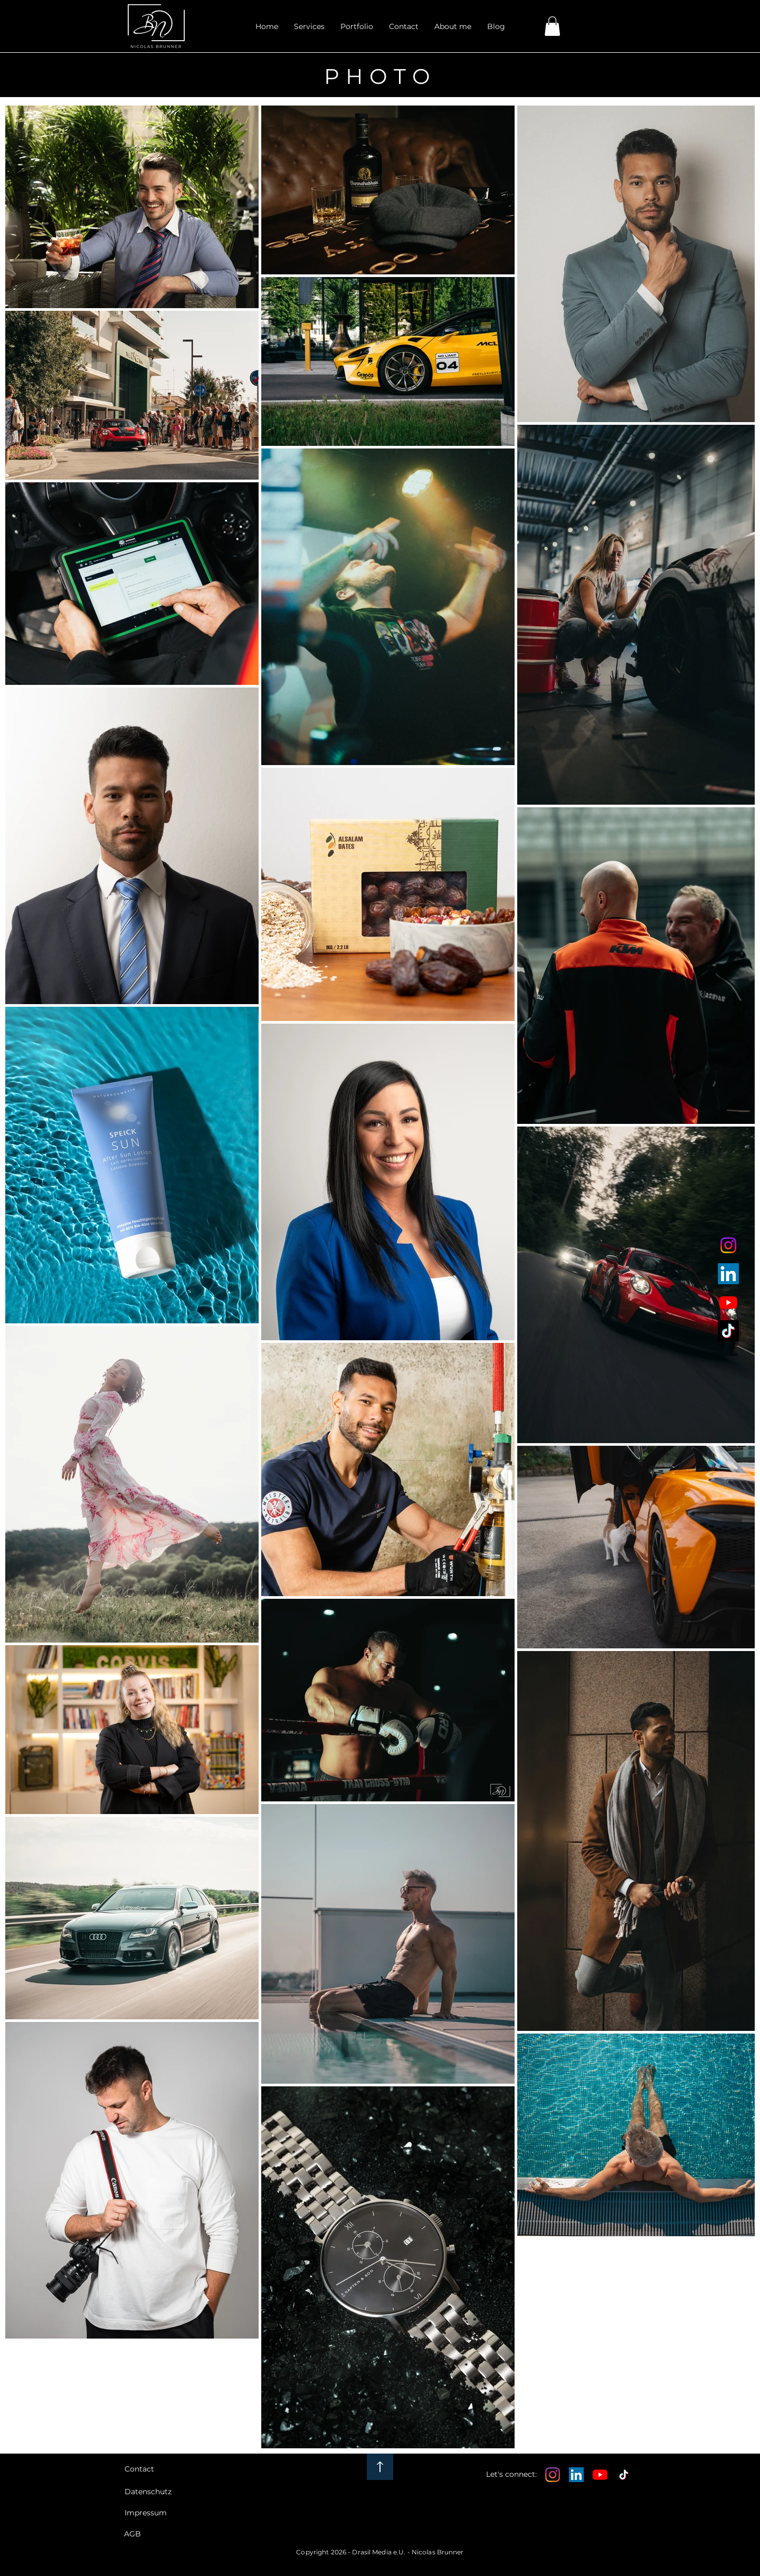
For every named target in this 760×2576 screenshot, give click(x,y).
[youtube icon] (728, 1302)
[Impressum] (157, 2513)
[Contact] (157, 2469)
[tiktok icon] (728, 1330)
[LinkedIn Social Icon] (576, 2474)
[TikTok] (623, 2474)
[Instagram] (552, 2474)
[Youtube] (600, 2474)
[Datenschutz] (157, 2492)
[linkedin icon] (728, 1273)
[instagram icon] (728, 1245)
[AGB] (156, 2534)
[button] (356, 26)
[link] (552, 26)
